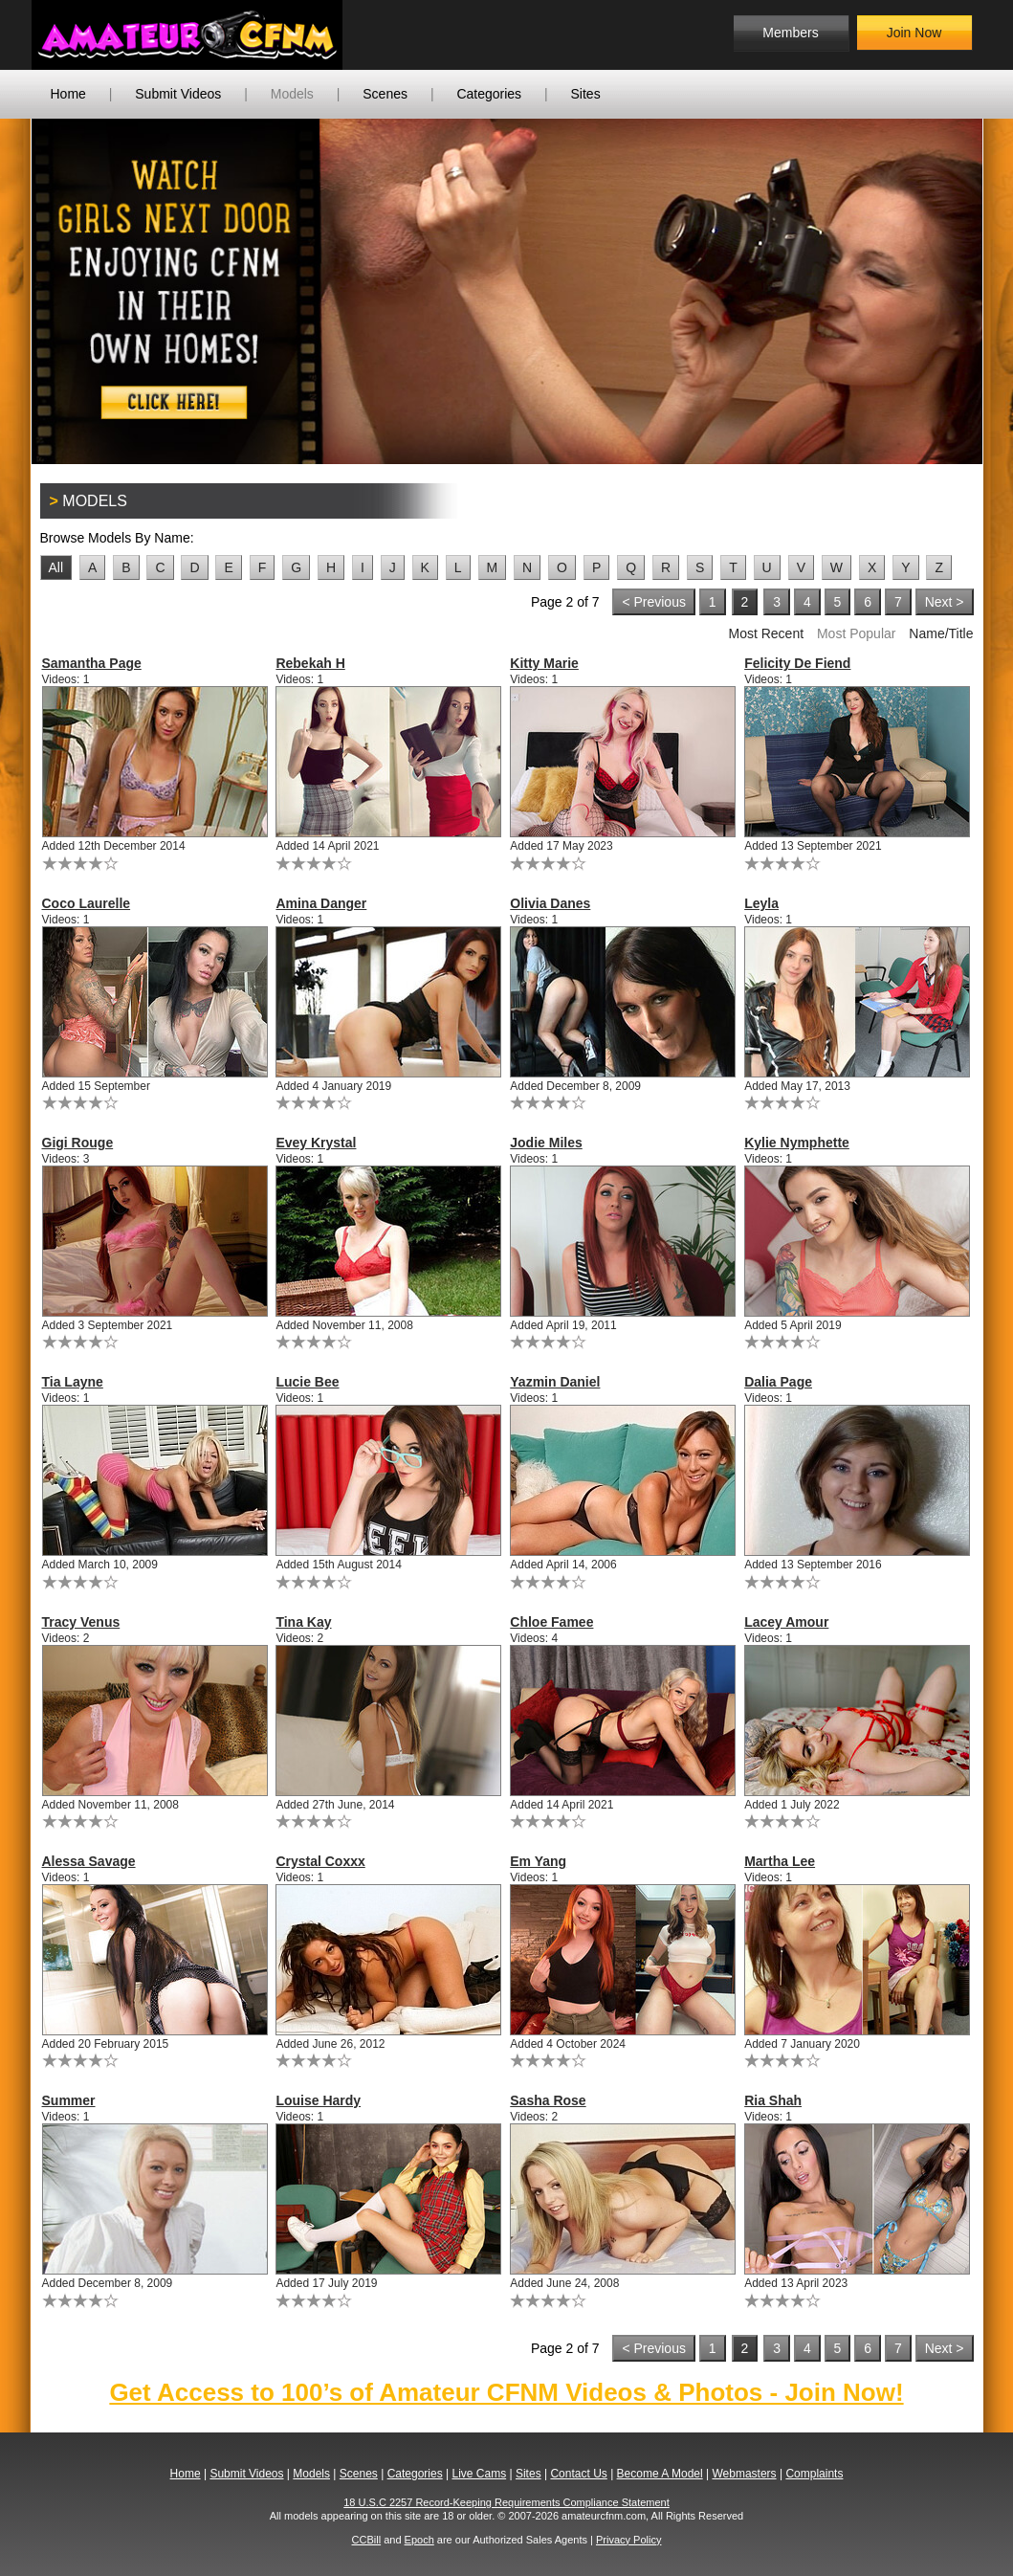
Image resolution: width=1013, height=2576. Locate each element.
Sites (586, 93)
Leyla (761, 903)
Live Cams (478, 2473)
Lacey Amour (786, 1622)
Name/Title (941, 633)
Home (68, 93)
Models (292, 93)
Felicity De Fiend (797, 663)
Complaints (814, 2473)
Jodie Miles (546, 1142)
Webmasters (744, 2473)
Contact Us (578, 2473)
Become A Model (660, 2473)
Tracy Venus (81, 1622)
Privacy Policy (628, 2539)
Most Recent (766, 633)
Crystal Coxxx (319, 1861)
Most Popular (856, 633)
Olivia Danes (550, 903)
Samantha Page (92, 663)
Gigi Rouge (78, 1142)
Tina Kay (303, 1622)
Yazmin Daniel (555, 1381)
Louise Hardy (318, 2100)
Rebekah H (309, 663)
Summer (69, 2100)
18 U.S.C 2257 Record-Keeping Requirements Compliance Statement (506, 2502)
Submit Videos (178, 93)
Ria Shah (773, 2100)
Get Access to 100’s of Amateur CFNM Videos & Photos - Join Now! (506, 2392)
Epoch (419, 2539)
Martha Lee (779, 1861)
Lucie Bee (307, 1381)
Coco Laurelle (86, 903)
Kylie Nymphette (796, 1142)
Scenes (385, 93)
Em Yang (538, 1861)
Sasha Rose (547, 2100)
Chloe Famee (551, 1622)
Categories (488, 93)
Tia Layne (72, 1381)
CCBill (367, 2539)
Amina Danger (320, 903)
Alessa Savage (89, 1861)
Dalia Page (778, 1381)
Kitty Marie (544, 663)
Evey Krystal (315, 1142)
